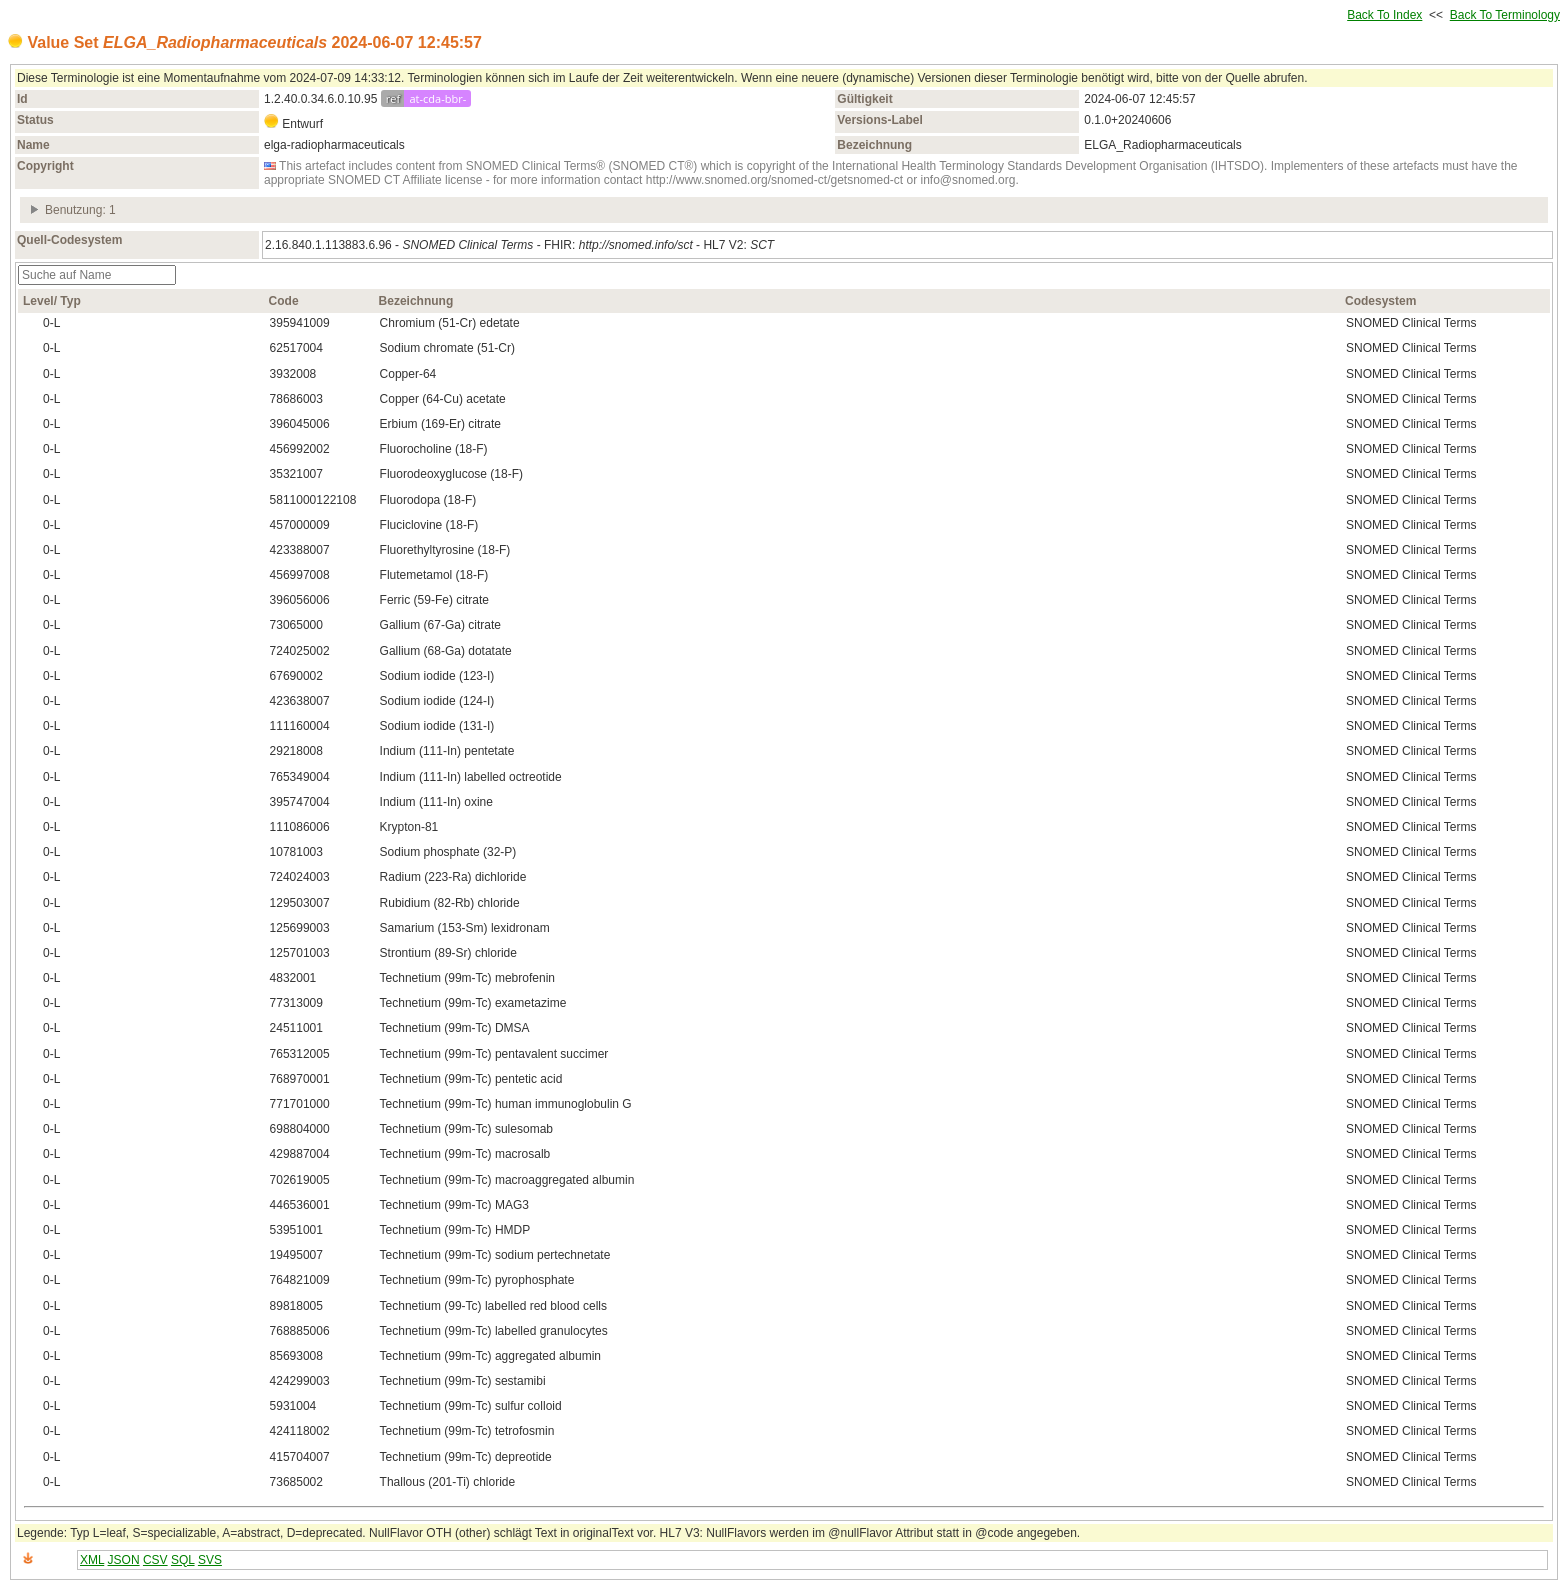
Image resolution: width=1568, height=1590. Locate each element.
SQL (183, 1560)
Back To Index (1384, 15)
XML (92, 1560)
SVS (210, 1560)
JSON (124, 1560)
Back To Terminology (1505, 15)
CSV (155, 1560)
